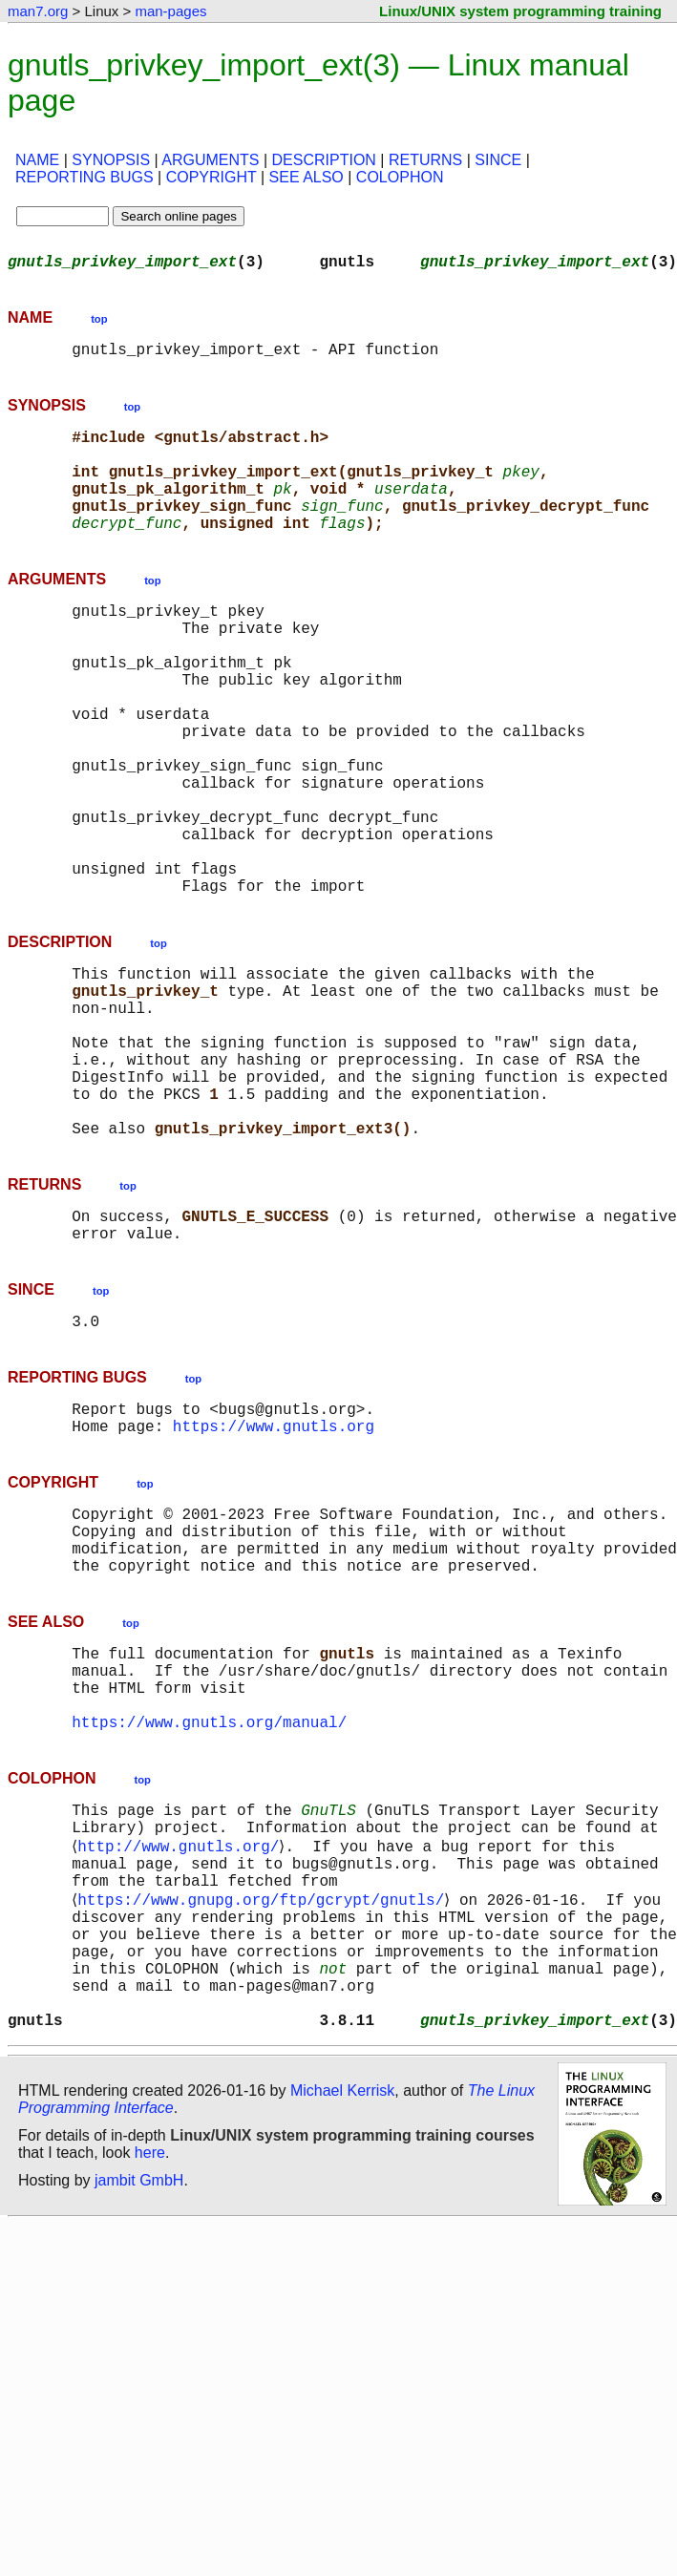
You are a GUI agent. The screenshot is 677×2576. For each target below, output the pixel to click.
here (150, 2385)
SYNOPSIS (111, 160)
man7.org (38, 11)
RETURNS (425, 160)
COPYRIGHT (211, 177)
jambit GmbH (139, 2413)
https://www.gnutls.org (273, 1578)
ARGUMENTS (210, 160)
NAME (37, 160)
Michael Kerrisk (342, 2323)
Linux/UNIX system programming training (520, 11)
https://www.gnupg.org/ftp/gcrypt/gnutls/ (264, 2105)
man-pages (170, 11)
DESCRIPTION (324, 160)
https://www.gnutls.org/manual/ (209, 1908)
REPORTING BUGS (84, 177)
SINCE (498, 160)
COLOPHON (400, 177)
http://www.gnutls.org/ (182, 2042)
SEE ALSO (306, 177)
